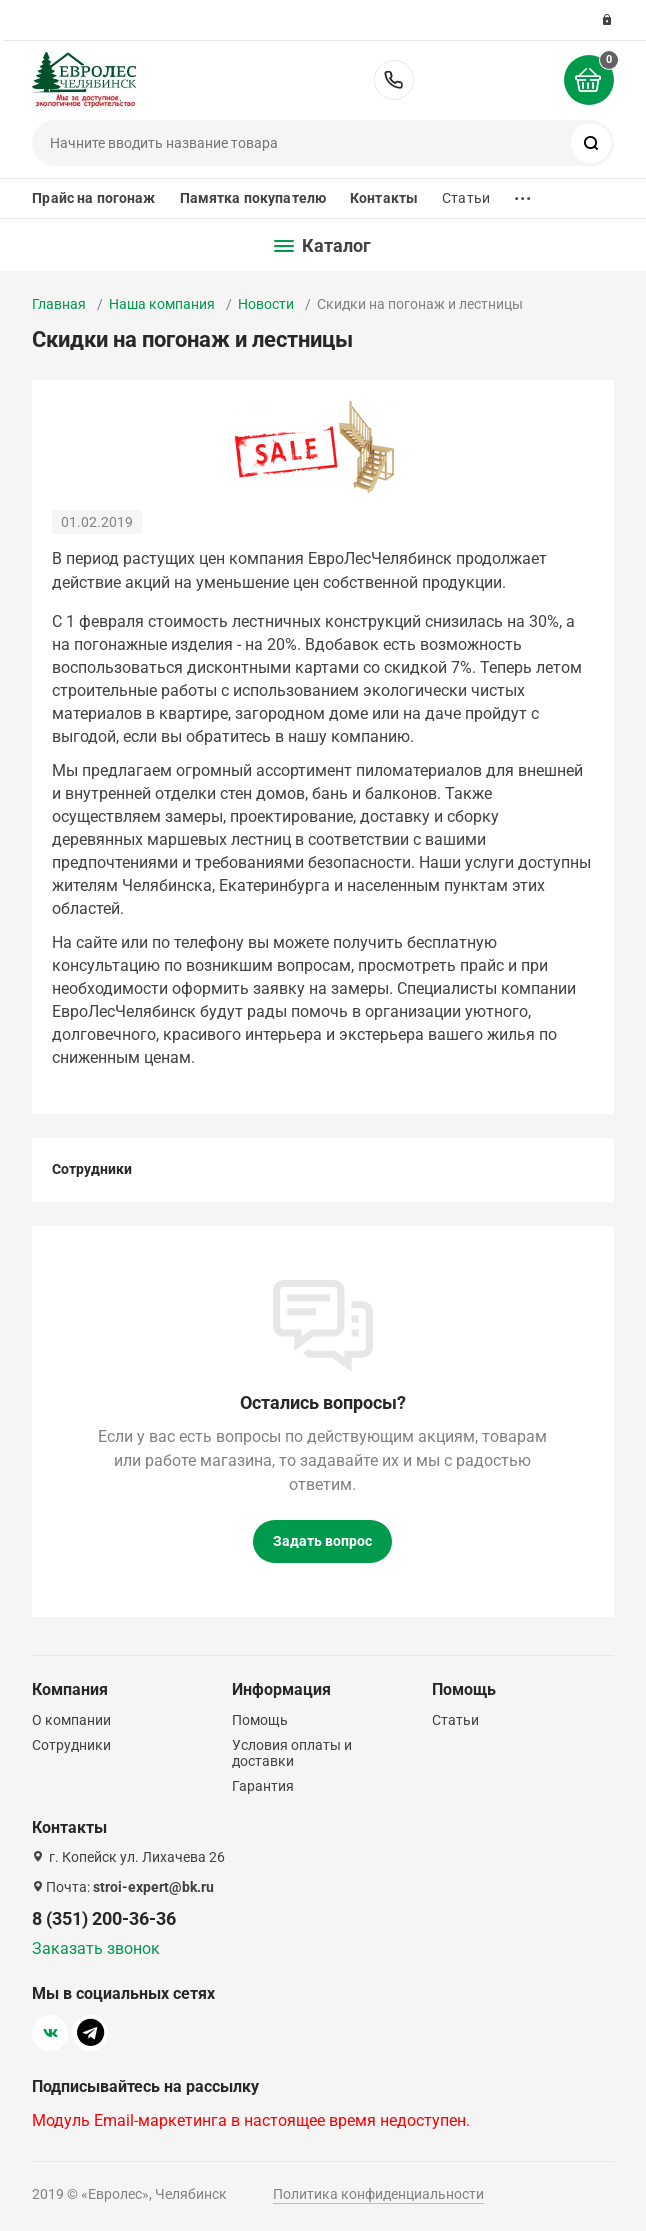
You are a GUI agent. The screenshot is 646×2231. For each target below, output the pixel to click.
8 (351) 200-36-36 (394, 80)
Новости (266, 304)
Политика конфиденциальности (378, 2194)
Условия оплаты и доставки (292, 1753)
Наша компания (162, 304)
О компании (71, 1720)
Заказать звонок (96, 1948)
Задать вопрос (322, 1541)
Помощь (260, 1720)
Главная (59, 304)
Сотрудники (92, 1169)
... (523, 193)
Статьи (466, 198)
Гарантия (263, 1786)
